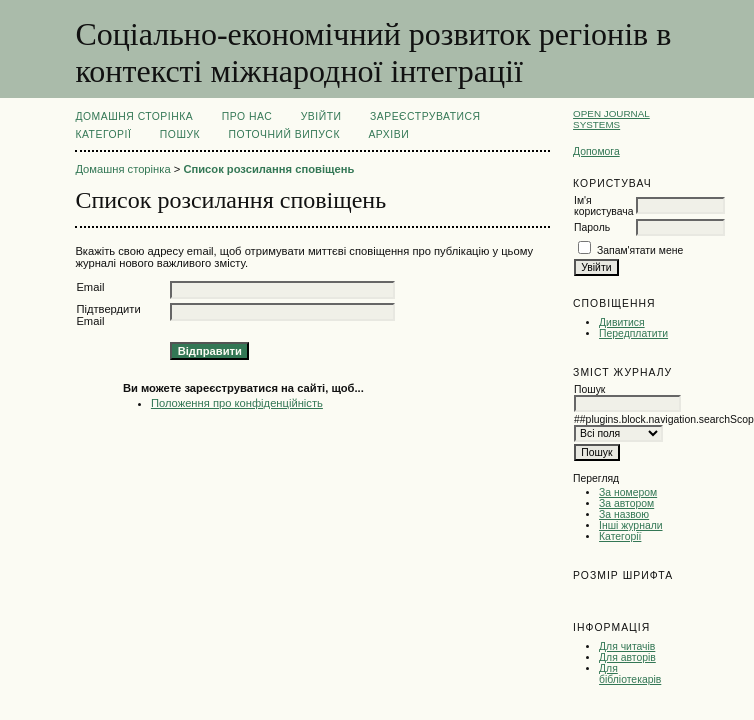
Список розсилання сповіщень (268, 169)
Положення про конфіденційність (237, 403)
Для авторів (627, 657)
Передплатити (633, 333)
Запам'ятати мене (640, 250)
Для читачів (627, 646)
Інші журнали (630, 525)
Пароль (592, 227)
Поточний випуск (284, 134)
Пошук (180, 134)
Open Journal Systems (611, 119)
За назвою (624, 514)
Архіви (388, 134)
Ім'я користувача (603, 206)
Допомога (596, 151)
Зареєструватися (425, 116)
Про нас (247, 116)
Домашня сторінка (134, 116)
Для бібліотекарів (630, 674)
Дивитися (622, 322)
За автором (626, 503)
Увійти (321, 116)
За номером (628, 492)
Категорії (620, 536)
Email (90, 287)
